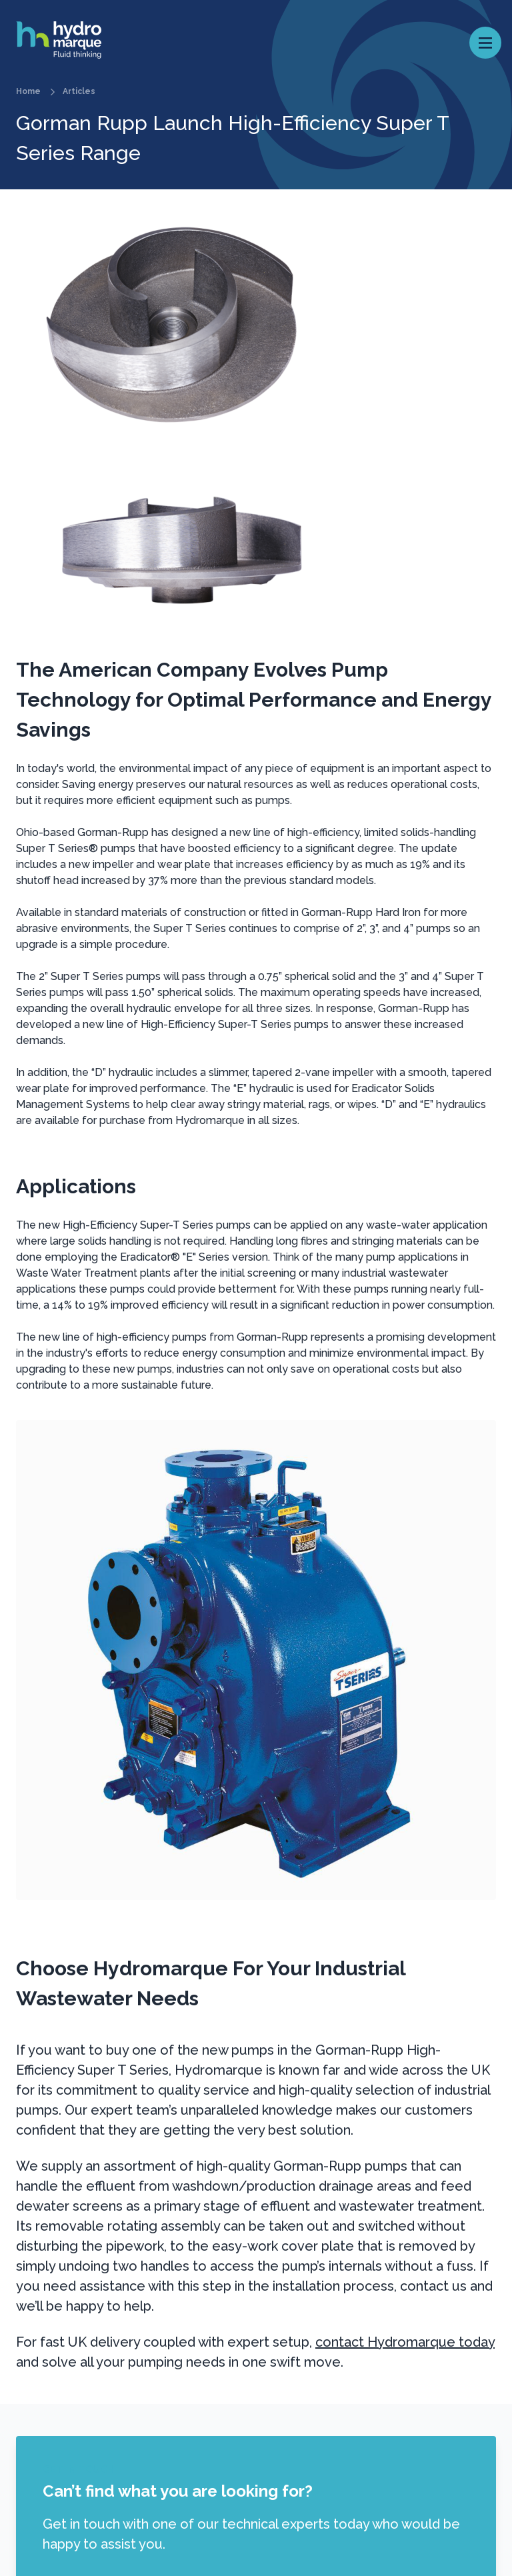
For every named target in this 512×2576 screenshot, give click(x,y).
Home (28, 91)
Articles (79, 91)
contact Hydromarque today (405, 2342)
